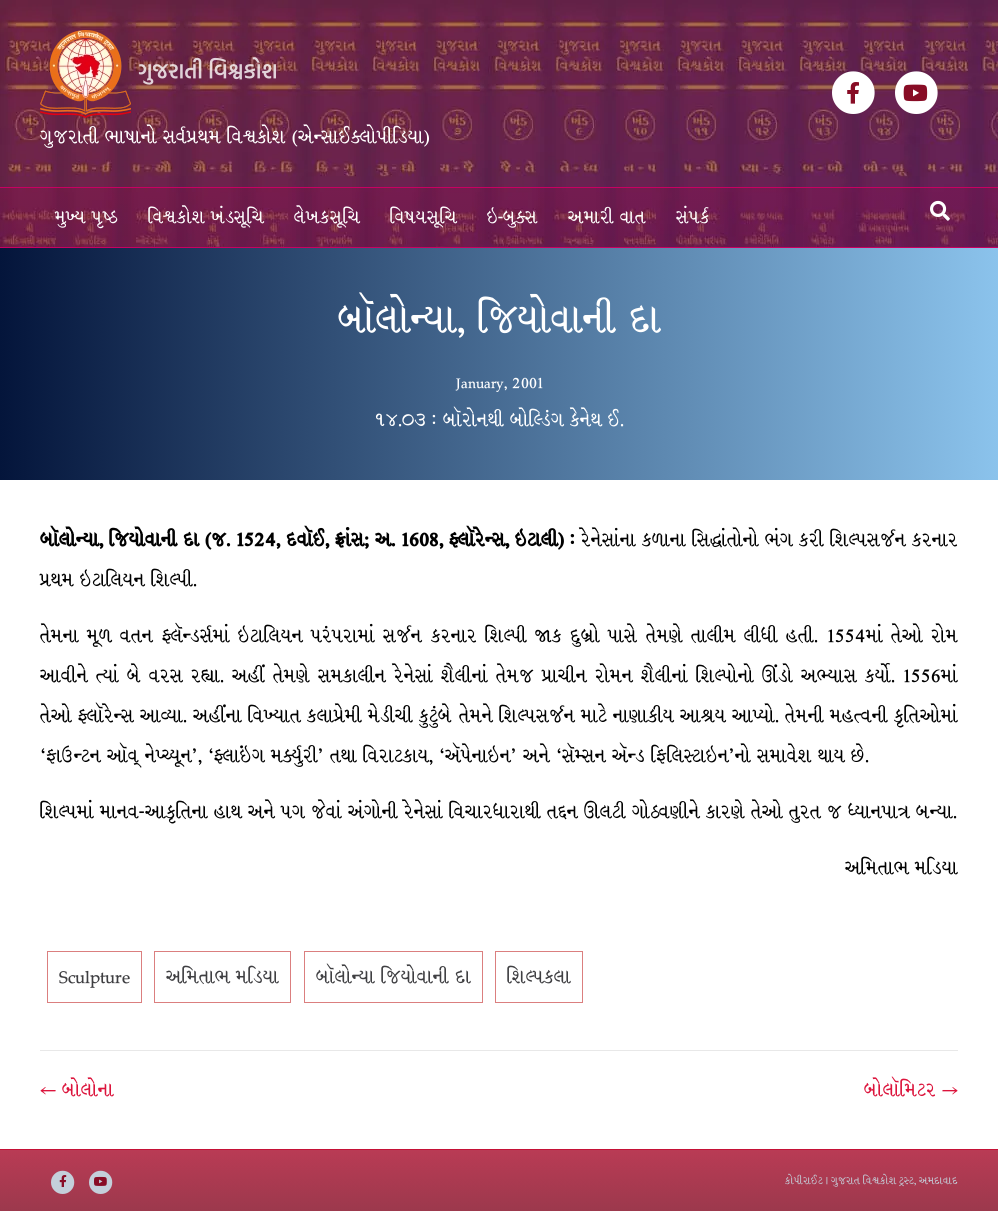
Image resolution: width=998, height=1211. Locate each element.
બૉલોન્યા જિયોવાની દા (393, 977)
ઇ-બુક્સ (512, 217)
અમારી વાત (607, 217)
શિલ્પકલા (539, 977)
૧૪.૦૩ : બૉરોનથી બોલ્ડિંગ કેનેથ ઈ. (499, 420)
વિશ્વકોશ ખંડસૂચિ (206, 217)
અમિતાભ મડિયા (222, 977)
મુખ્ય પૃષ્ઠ (86, 217)
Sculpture (94, 977)
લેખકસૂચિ (327, 217)
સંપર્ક (693, 217)
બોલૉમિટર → (911, 1090)
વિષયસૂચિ (423, 217)
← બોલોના (77, 1090)
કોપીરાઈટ (804, 1180)
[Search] (940, 211)
